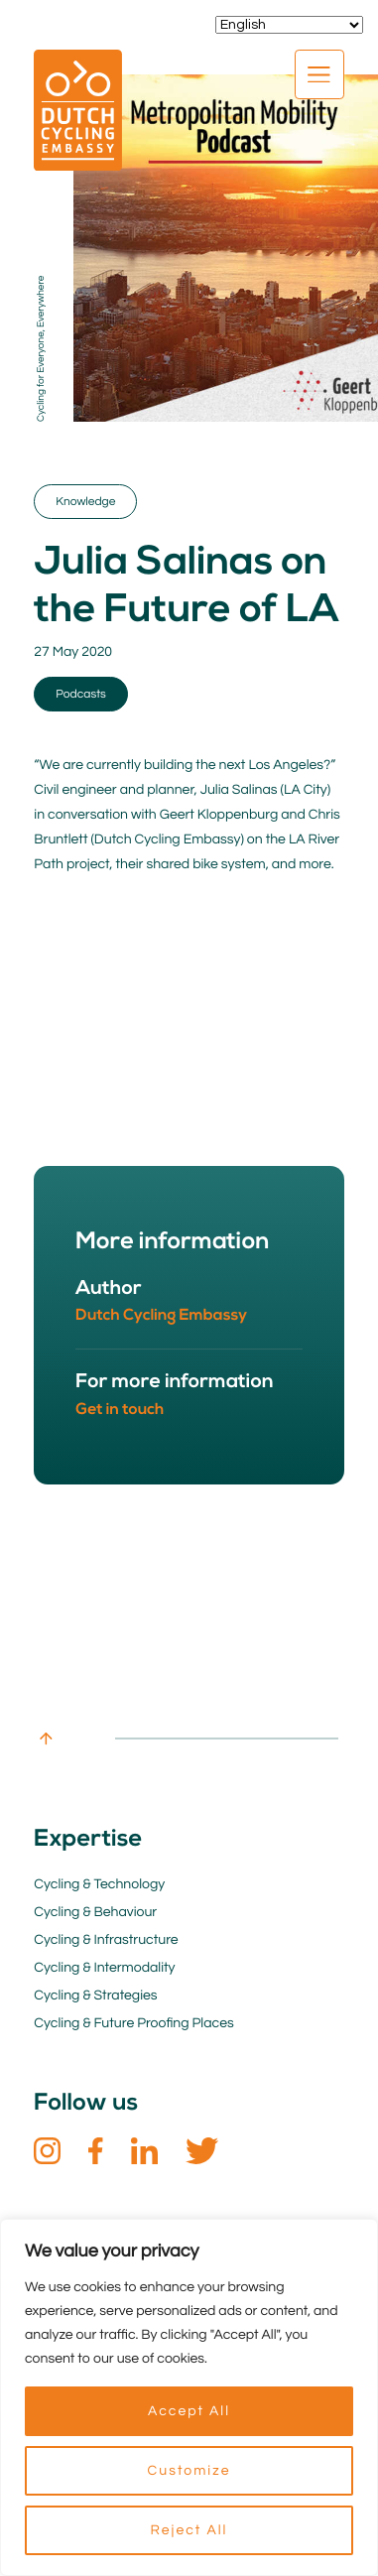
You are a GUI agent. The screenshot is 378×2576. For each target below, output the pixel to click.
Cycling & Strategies (95, 1995)
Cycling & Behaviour (95, 1912)
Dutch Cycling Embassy (161, 1316)
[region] (189, 2397)
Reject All (189, 2530)
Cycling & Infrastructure (106, 1940)
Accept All (189, 2411)
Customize (189, 2471)
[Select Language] (289, 25)
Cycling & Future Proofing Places (133, 2023)
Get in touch (119, 1410)
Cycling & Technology (99, 1884)
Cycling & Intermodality (104, 1968)
